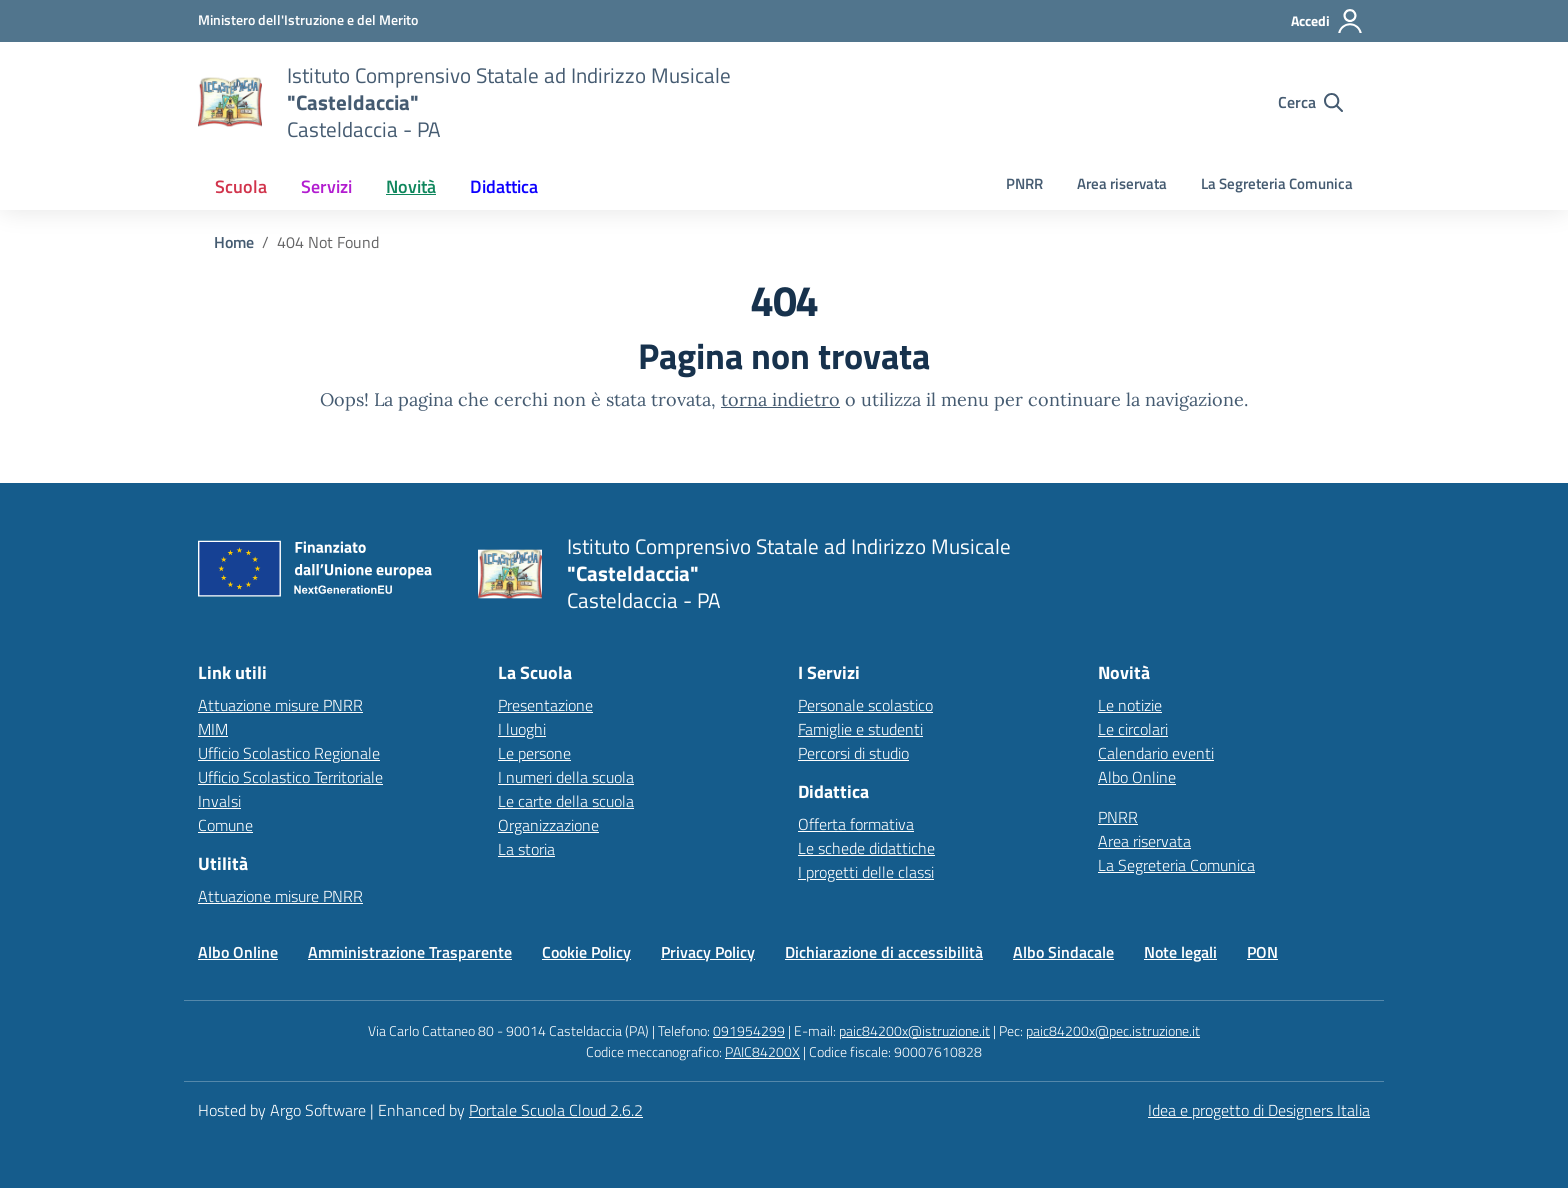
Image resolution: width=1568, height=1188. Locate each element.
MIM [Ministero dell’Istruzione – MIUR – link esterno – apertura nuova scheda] (213, 729)
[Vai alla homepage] (230, 102)
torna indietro (780, 399)
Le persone (534, 753)
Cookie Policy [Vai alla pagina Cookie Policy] (586, 952)
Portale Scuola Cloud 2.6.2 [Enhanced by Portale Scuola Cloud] (556, 1110)
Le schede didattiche (866, 848)
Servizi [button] (326, 186)
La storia (526, 849)
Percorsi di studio (853, 753)
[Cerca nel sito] (1310, 102)
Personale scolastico (865, 705)
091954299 (749, 1030)
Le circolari (1133, 729)
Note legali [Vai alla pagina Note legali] (1180, 952)
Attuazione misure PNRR (280, 705)
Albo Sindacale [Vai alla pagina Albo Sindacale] (1063, 952)
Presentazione (545, 705)
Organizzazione (548, 825)
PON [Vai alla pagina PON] (1262, 952)
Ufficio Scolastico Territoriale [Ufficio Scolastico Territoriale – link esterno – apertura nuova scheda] (290, 777)
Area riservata (1122, 183)
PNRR (1024, 183)
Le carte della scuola (566, 801)
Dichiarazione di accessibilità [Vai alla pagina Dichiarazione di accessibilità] (884, 952)
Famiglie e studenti (860, 729)
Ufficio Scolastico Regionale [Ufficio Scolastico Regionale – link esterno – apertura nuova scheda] (289, 753)
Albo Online (1137, 777)
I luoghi (522, 729)
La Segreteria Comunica (1277, 183)
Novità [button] (411, 186)
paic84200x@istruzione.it (914, 1030)
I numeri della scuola (566, 777)
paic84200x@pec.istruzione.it (1113, 1030)
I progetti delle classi (866, 872)
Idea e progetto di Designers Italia (1259, 1110)
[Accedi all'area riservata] (1327, 21)
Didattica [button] (504, 186)
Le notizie (1130, 705)
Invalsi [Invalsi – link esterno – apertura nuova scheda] (219, 801)
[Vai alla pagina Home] (234, 242)
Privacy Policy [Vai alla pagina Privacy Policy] (708, 952)
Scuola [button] (241, 186)
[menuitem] (241, 186)
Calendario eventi (1156, 753)
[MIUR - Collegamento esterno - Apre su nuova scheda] (308, 20)
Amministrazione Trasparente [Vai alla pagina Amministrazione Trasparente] (410, 952)
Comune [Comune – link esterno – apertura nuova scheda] (225, 825)
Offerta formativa (856, 824)
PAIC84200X (762, 1051)
